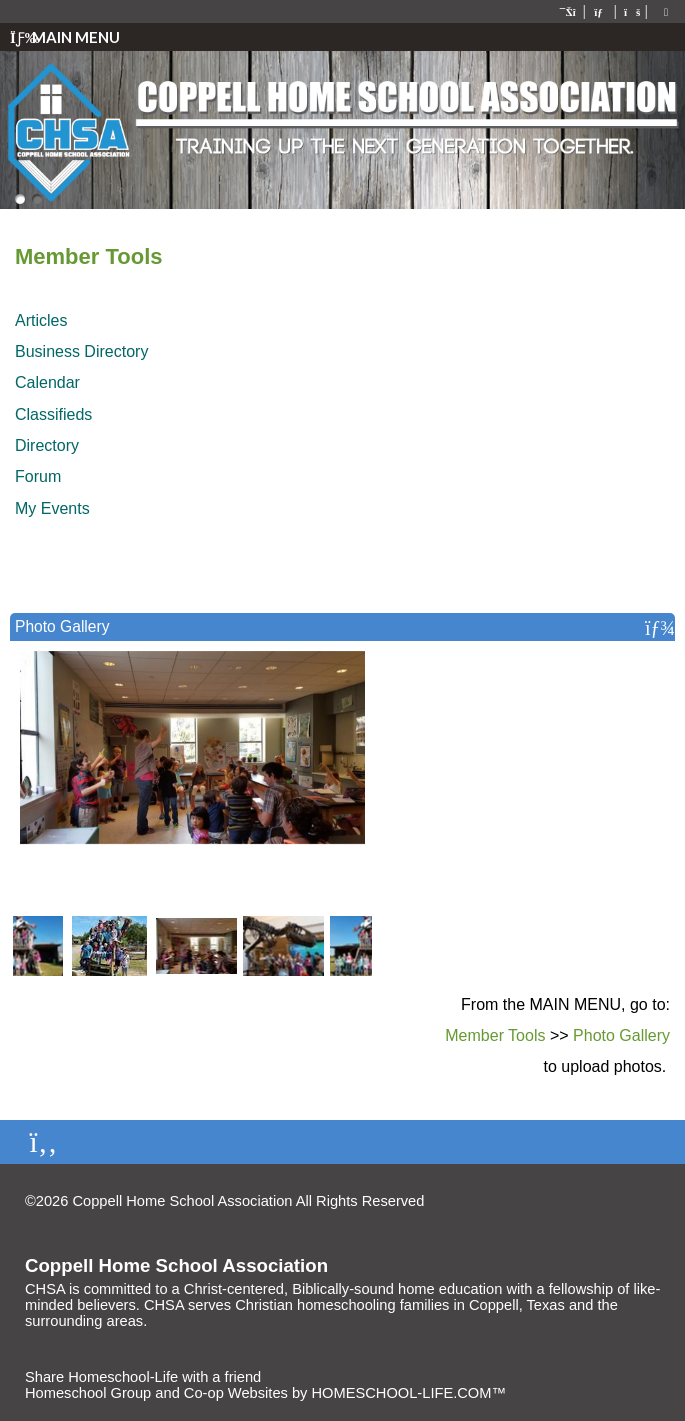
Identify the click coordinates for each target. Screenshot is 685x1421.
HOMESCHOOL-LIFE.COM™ (408, 1393)
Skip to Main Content (511, 1201)
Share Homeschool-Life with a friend (143, 1377)
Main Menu (65, 37)
